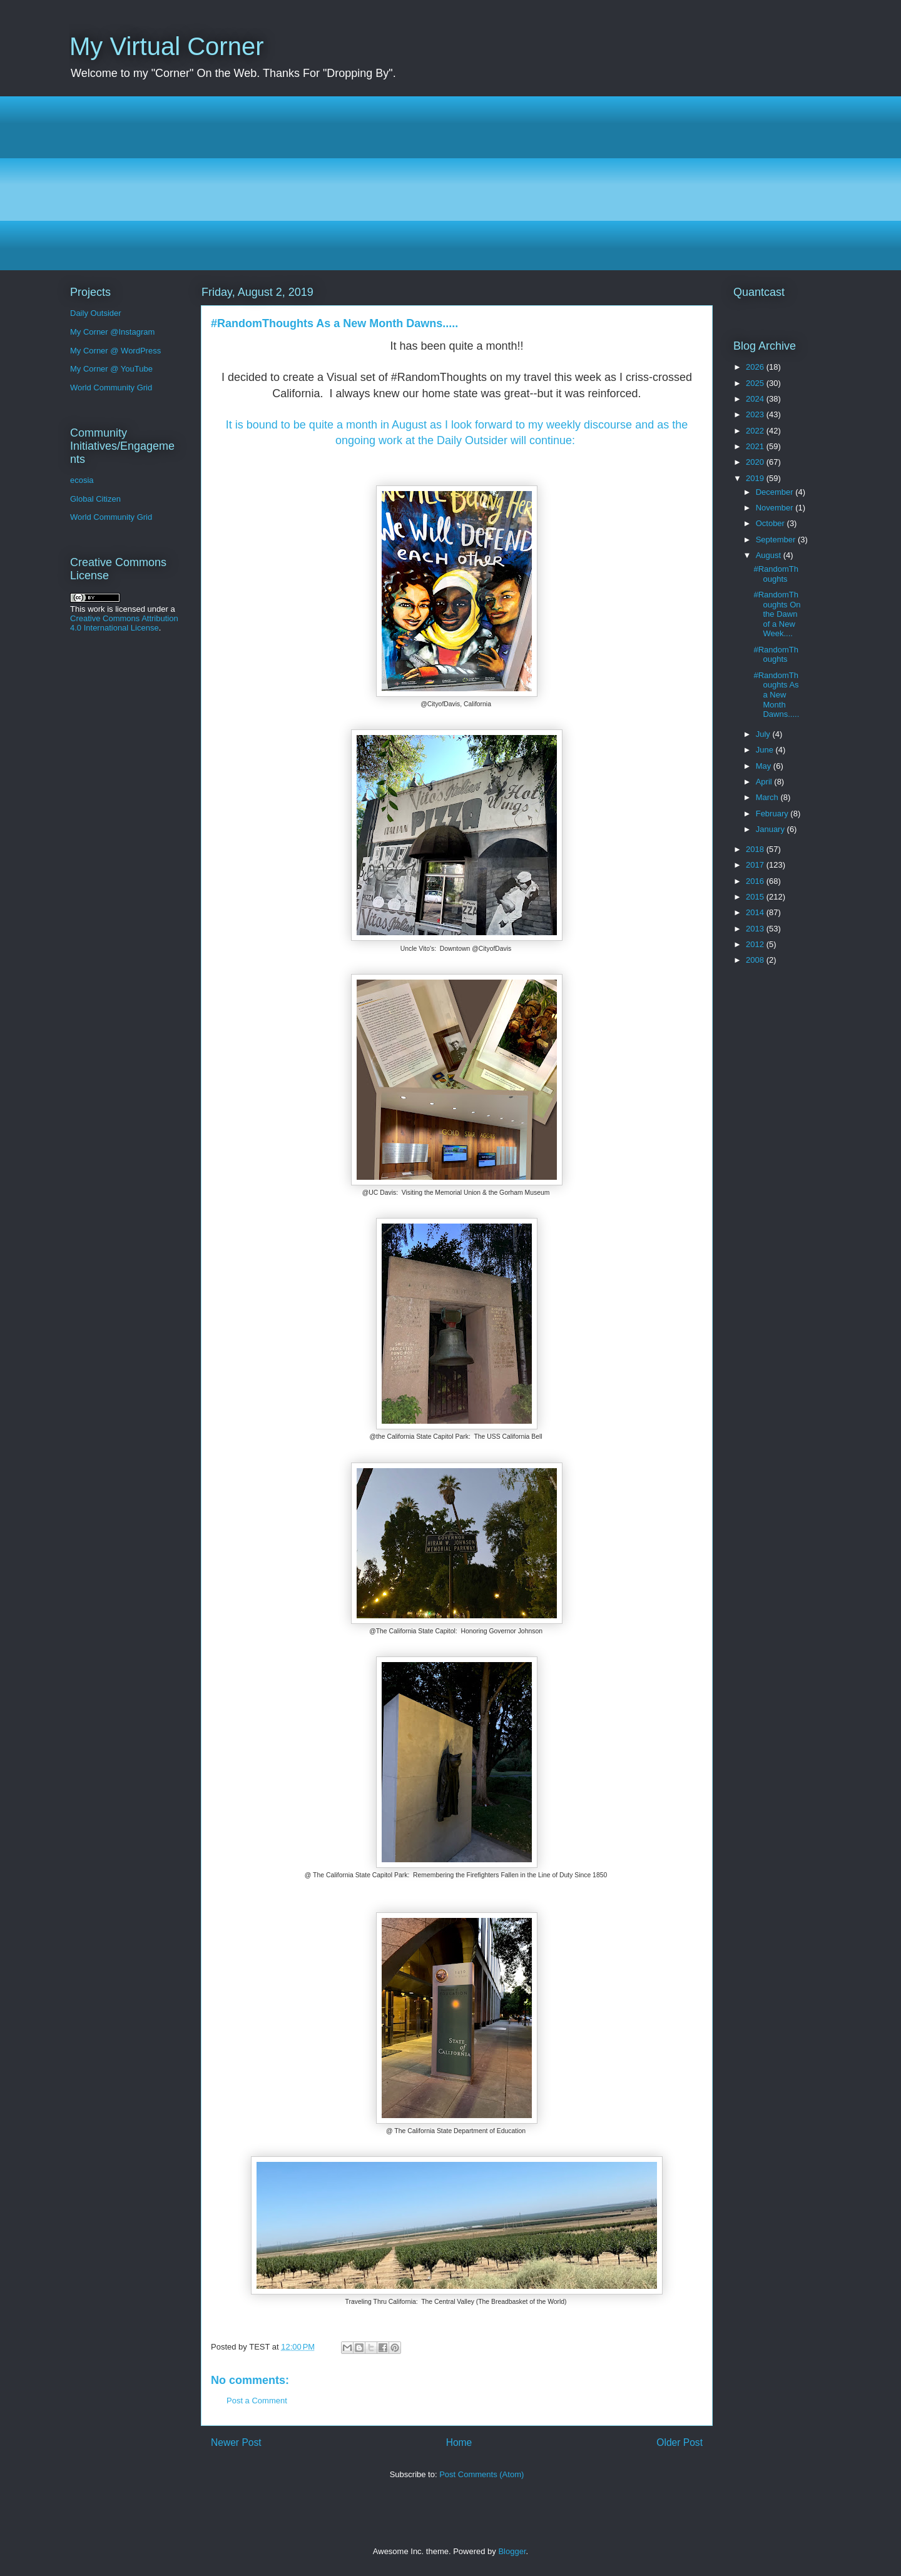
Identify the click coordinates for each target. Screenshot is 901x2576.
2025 (756, 383)
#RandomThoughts (775, 574)
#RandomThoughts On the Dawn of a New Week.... (776, 614)
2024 (756, 398)
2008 (756, 960)
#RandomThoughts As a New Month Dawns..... (776, 695)
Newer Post (236, 2442)
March (768, 797)
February (773, 813)
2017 (756, 865)
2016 (756, 881)
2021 (756, 446)
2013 (756, 928)
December (776, 492)
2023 (756, 414)
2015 (756, 896)
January (771, 829)
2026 (756, 367)
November (776, 507)
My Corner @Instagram (112, 332)
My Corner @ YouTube (111, 368)
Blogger (512, 2551)
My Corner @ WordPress (115, 350)
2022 (756, 430)
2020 (756, 462)
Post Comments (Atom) (481, 2474)
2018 (756, 849)
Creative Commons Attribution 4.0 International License (124, 623)
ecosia (82, 480)
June (766, 749)
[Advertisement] (444, 183)
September (777, 539)
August (769, 555)
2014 (756, 912)
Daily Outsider (95, 313)
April (765, 781)
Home (459, 2442)
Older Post (679, 2442)
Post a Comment (257, 2400)
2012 (756, 944)
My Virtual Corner (166, 46)
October (771, 523)
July (764, 734)
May (764, 766)
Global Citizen (95, 499)
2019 (756, 478)
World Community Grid (111, 387)
